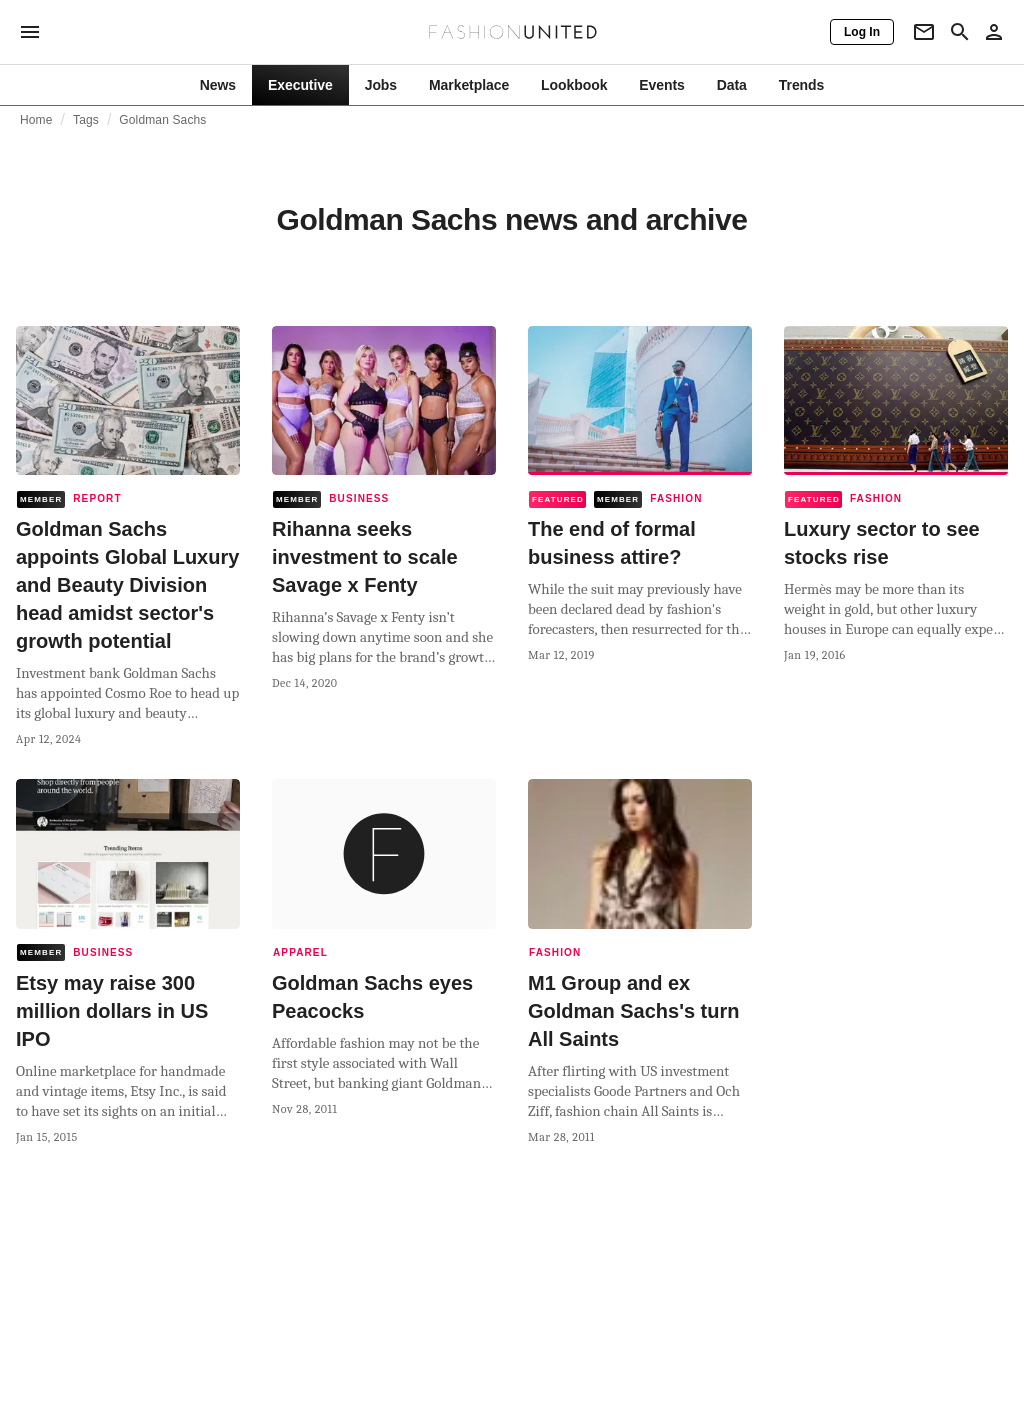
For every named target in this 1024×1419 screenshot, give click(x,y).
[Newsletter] (924, 32)
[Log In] (862, 32)
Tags (86, 120)
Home (36, 120)
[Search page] (960, 32)
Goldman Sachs (162, 120)
